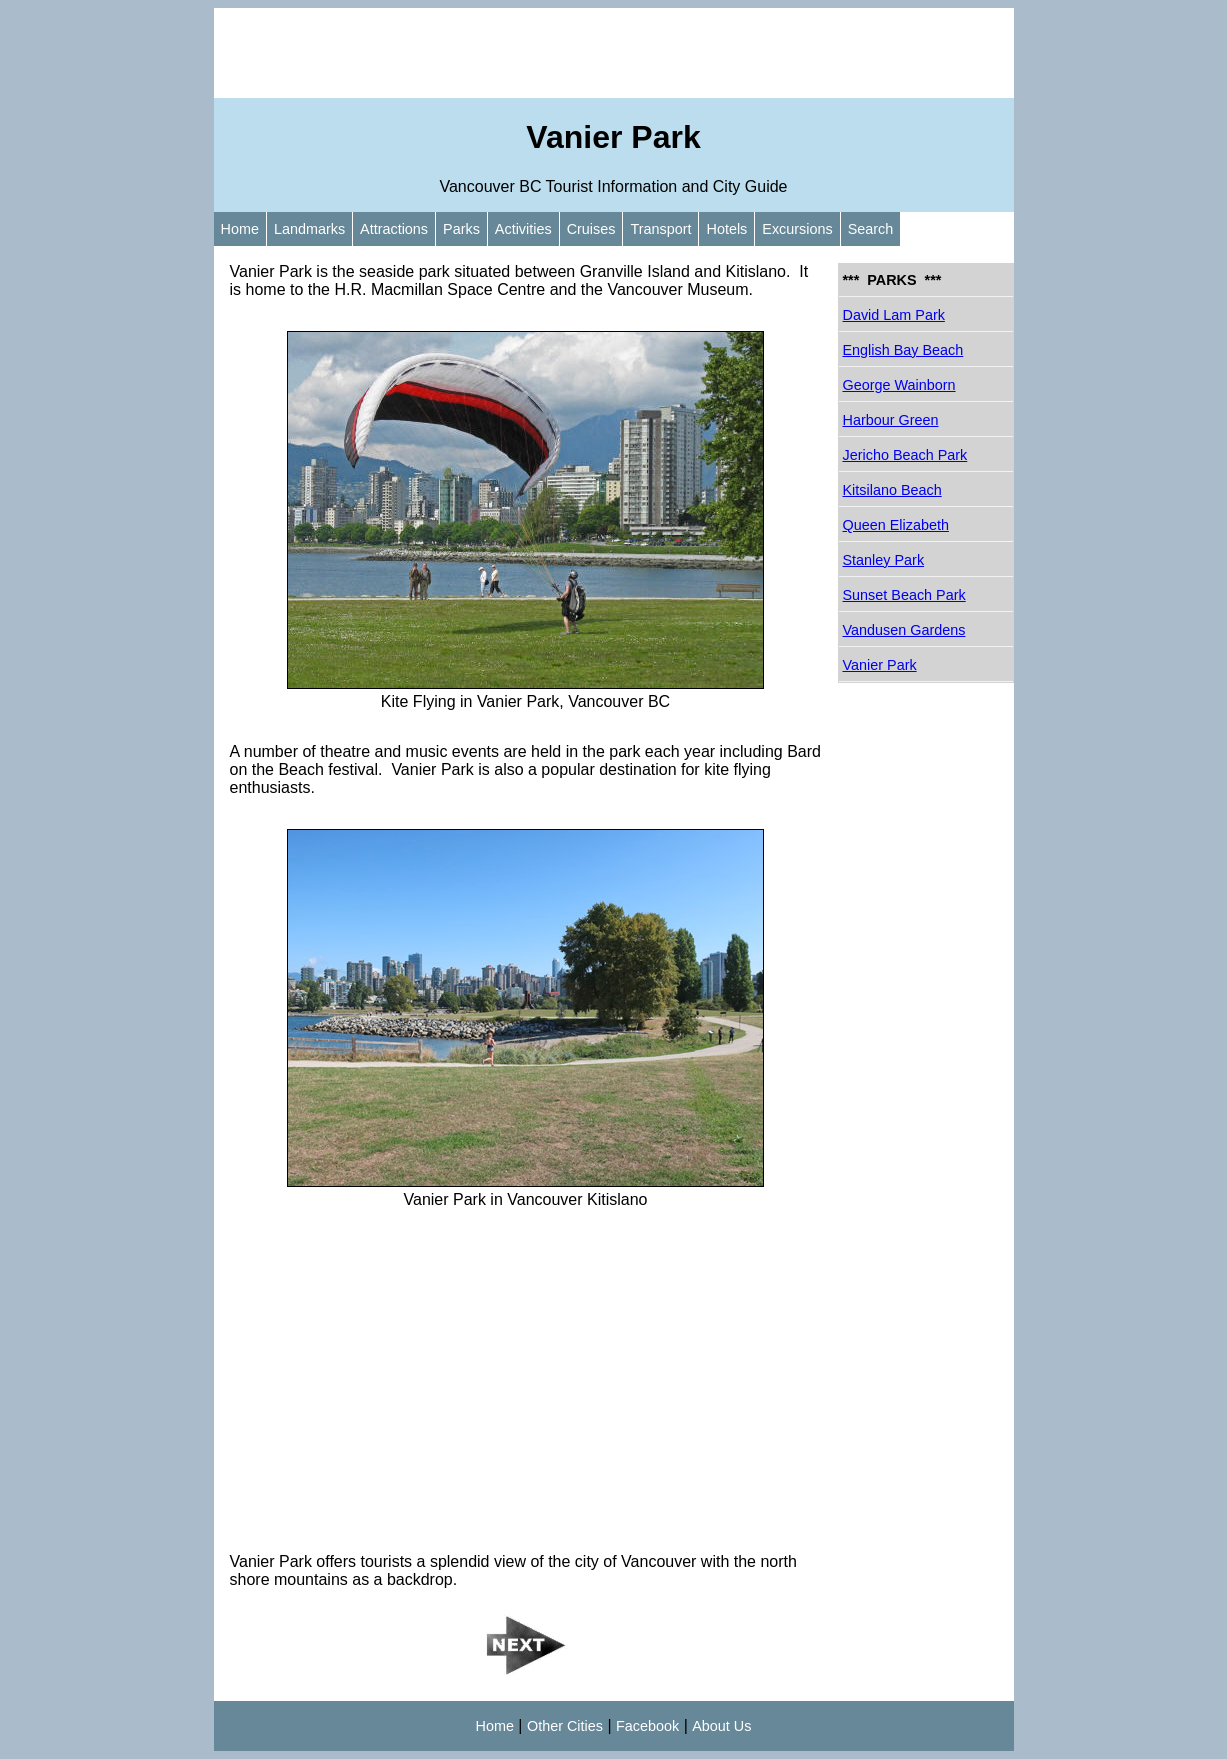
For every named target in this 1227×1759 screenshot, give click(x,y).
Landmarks (309, 229)
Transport (660, 229)
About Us (721, 1726)
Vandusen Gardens (904, 630)
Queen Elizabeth (896, 525)
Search (871, 229)
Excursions (797, 229)
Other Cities (565, 1726)
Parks (461, 229)
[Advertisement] (614, 53)
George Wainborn (899, 385)
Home (240, 229)
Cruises (591, 229)
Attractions (394, 229)
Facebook (647, 1726)
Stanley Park (884, 560)
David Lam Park (894, 315)
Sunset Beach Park (904, 595)
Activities (523, 229)
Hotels (726, 229)
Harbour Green (891, 420)
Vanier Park (880, 665)
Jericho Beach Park (905, 455)
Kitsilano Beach (892, 490)
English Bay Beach (903, 350)
